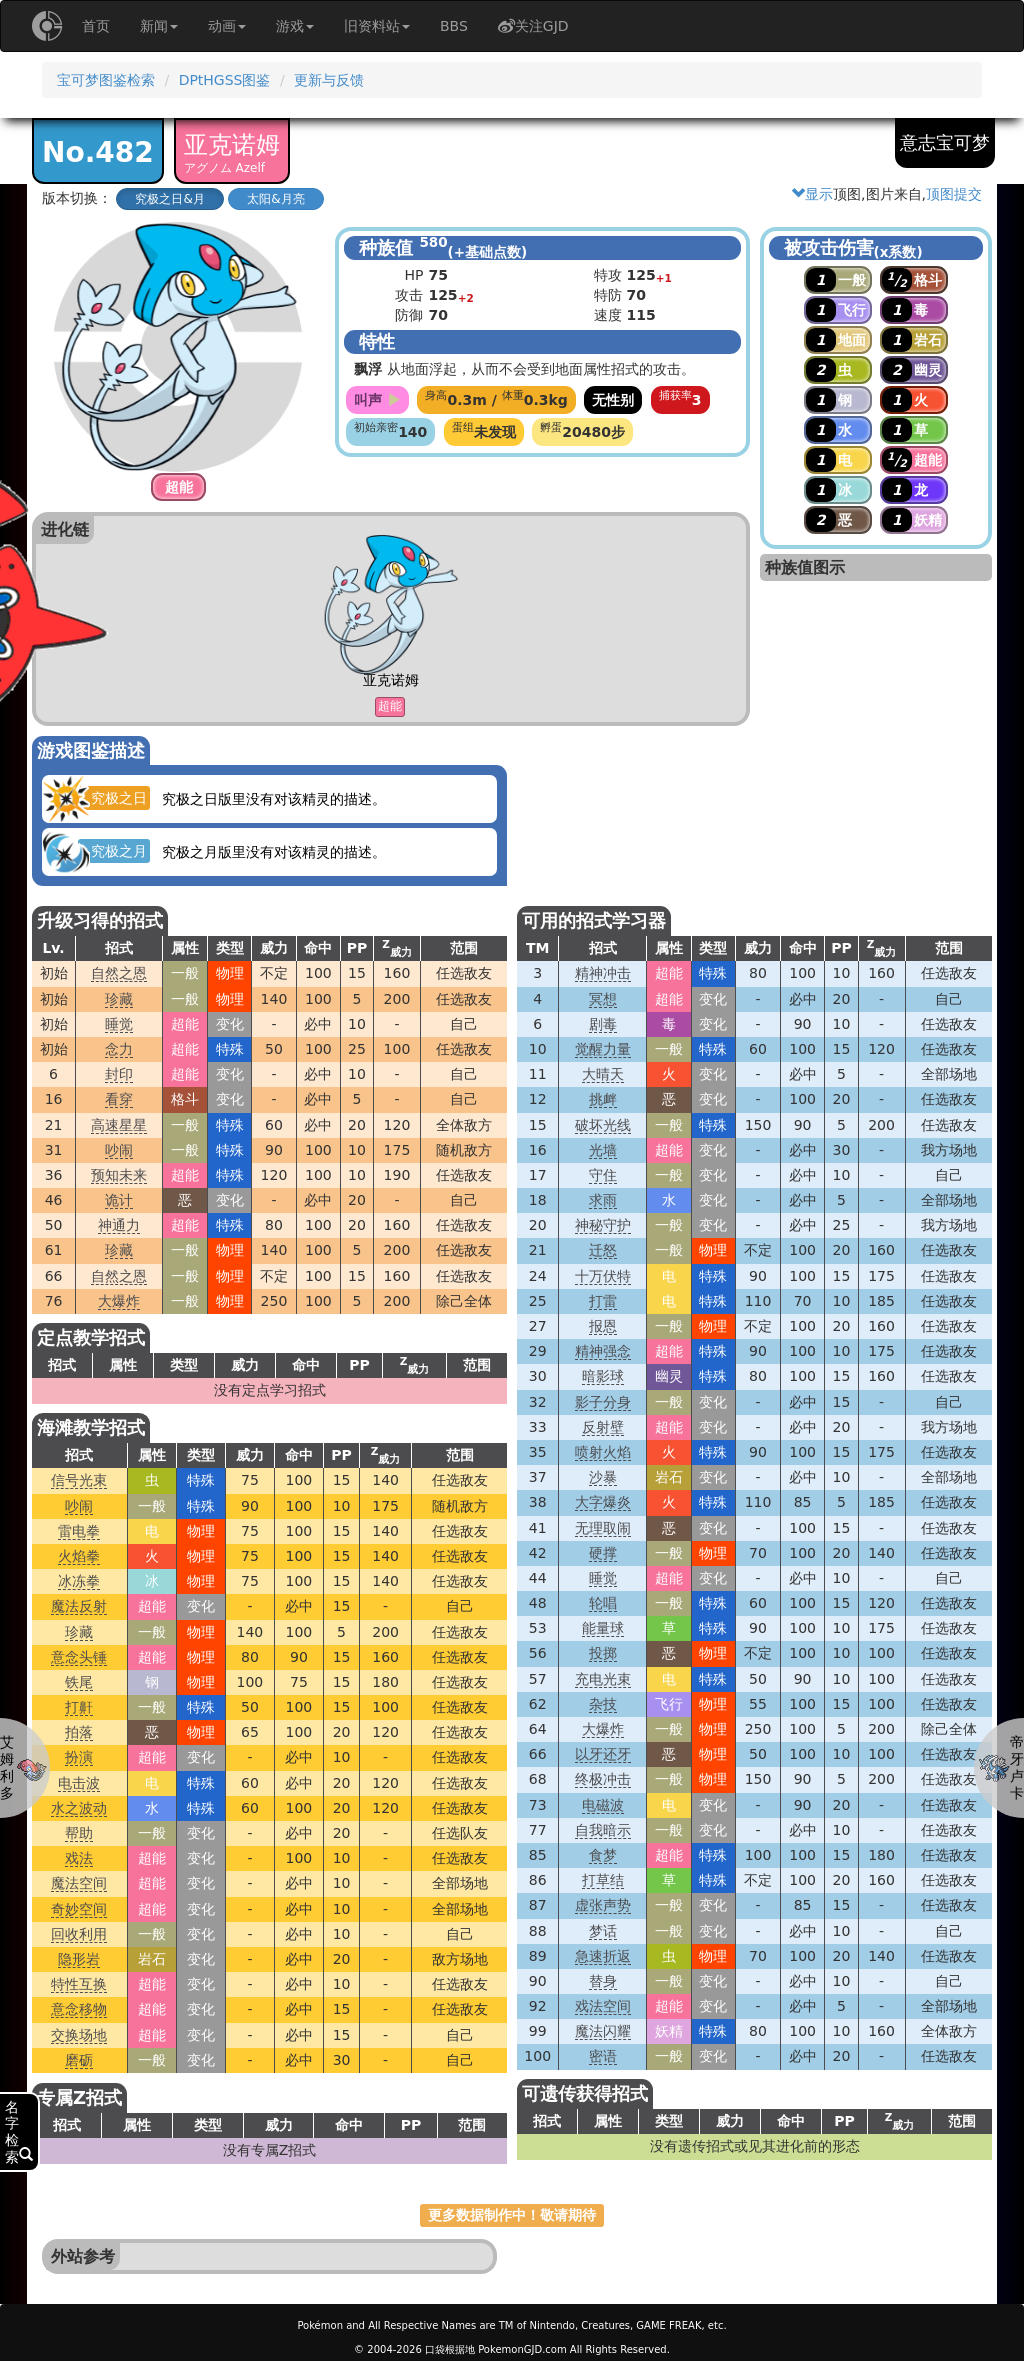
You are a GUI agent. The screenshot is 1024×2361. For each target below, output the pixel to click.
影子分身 (603, 1402)
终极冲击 (603, 1779)
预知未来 (119, 1175)
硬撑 (603, 1553)
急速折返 (603, 1956)
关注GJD (533, 26)
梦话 (603, 1931)
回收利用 (79, 1934)
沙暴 (603, 1477)
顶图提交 (954, 194)
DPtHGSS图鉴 (225, 80)
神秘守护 (603, 1225)
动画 (227, 26)
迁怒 (603, 1250)
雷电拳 (79, 1531)
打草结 (603, 1880)
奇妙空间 (79, 1909)
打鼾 (79, 1707)
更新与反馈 (329, 80)
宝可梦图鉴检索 (106, 80)
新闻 (159, 26)
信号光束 (79, 1480)
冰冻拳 (79, 1581)
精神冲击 (603, 973)
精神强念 (603, 1351)
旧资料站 (377, 26)
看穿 (119, 1099)
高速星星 (119, 1125)
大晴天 (603, 1074)
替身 (603, 1981)
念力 (119, 1049)
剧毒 (603, 1024)
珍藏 (119, 999)
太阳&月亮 (275, 199)
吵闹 (119, 1150)
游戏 (295, 26)
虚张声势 (603, 1905)
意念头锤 (79, 1657)
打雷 (603, 1301)
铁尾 (79, 1682)
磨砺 (79, 2060)
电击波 (79, 1783)
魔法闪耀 (603, 2031)
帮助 (79, 1833)
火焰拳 (79, 1556)
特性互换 (79, 1984)
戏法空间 (603, 2006)
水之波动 (79, 1808)
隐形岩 (79, 1959)
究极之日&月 (169, 199)
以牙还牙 (603, 1754)
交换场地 (79, 2035)
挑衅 (603, 1099)
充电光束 (603, 1679)
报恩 (603, 1326)
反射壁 (603, 1427)
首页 (96, 26)
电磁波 (603, 1805)
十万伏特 (603, 1276)
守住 (603, 1175)
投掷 (603, 1653)
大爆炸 (119, 1301)
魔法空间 (79, 1883)
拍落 (79, 1732)
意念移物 (79, 2009)
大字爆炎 (603, 1502)
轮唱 (603, 1603)
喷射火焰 (603, 1452)
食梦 (603, 1855)
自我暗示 (603, 1830)
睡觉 (119, 1024)
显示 (812, 194)
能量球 (603, 1628)
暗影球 (603, 1376)
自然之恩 (119, 973)
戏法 (79, 1858)
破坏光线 (603, 1125)
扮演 (79, 1757)
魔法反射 (79, 1606)
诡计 (119, 1200)
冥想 (603, 999)
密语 (603, 2056)
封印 (119, 1074)
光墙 (603, 1150)
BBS (454, 26)
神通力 (119, 1225)
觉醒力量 (603, 1049)
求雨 (603, 1200)
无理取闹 (603, 1528)
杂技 (603, 1704)
